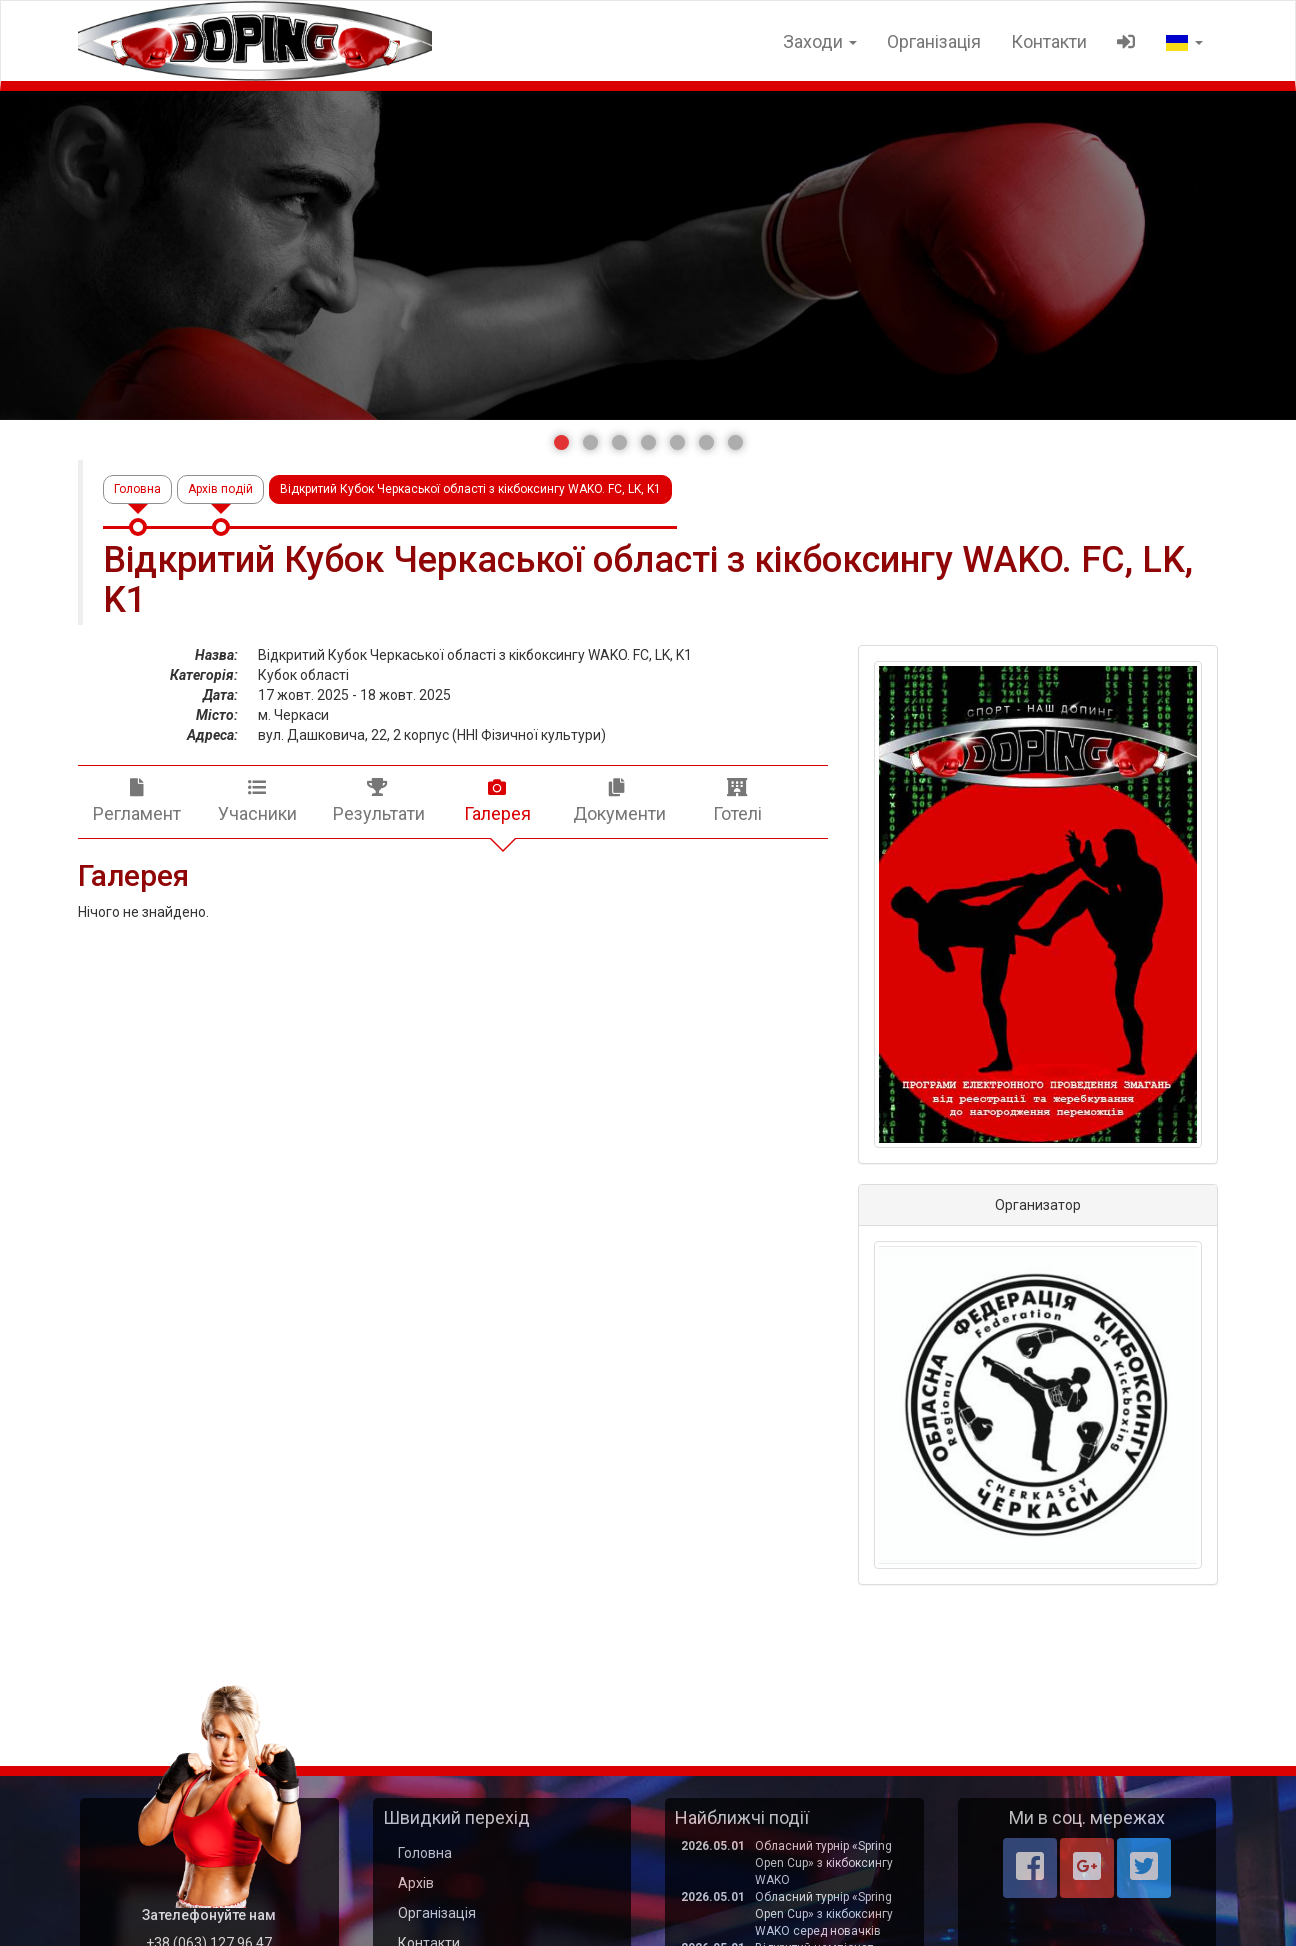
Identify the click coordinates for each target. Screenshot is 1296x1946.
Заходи (820, 41)
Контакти (1049, 41)
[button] (561, 442)
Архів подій (220, 489)
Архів (416, 1883)
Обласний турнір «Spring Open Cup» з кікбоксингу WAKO (824, 1863)
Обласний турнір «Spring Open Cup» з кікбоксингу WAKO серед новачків (824, 1914)
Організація (934, 41)
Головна (137, 489)
